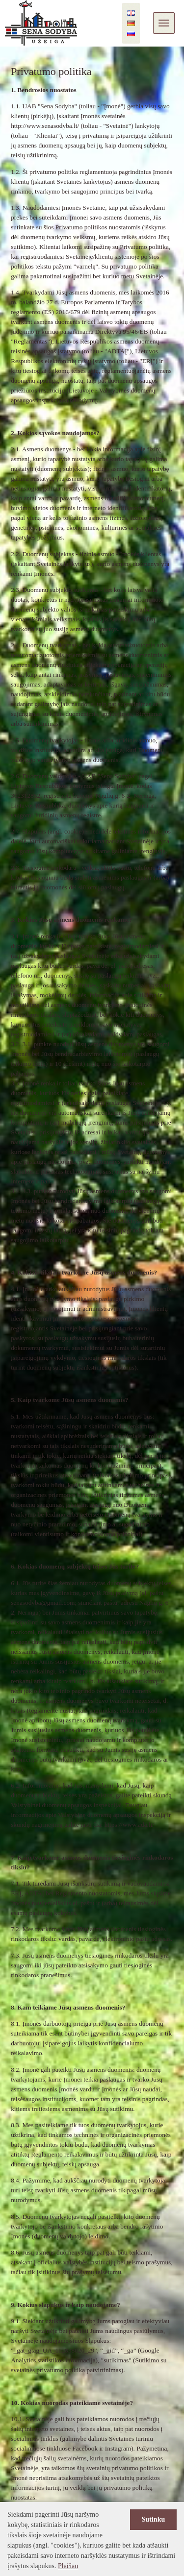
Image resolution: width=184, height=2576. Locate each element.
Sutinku (153, 2519)
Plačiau (68, 2566)
